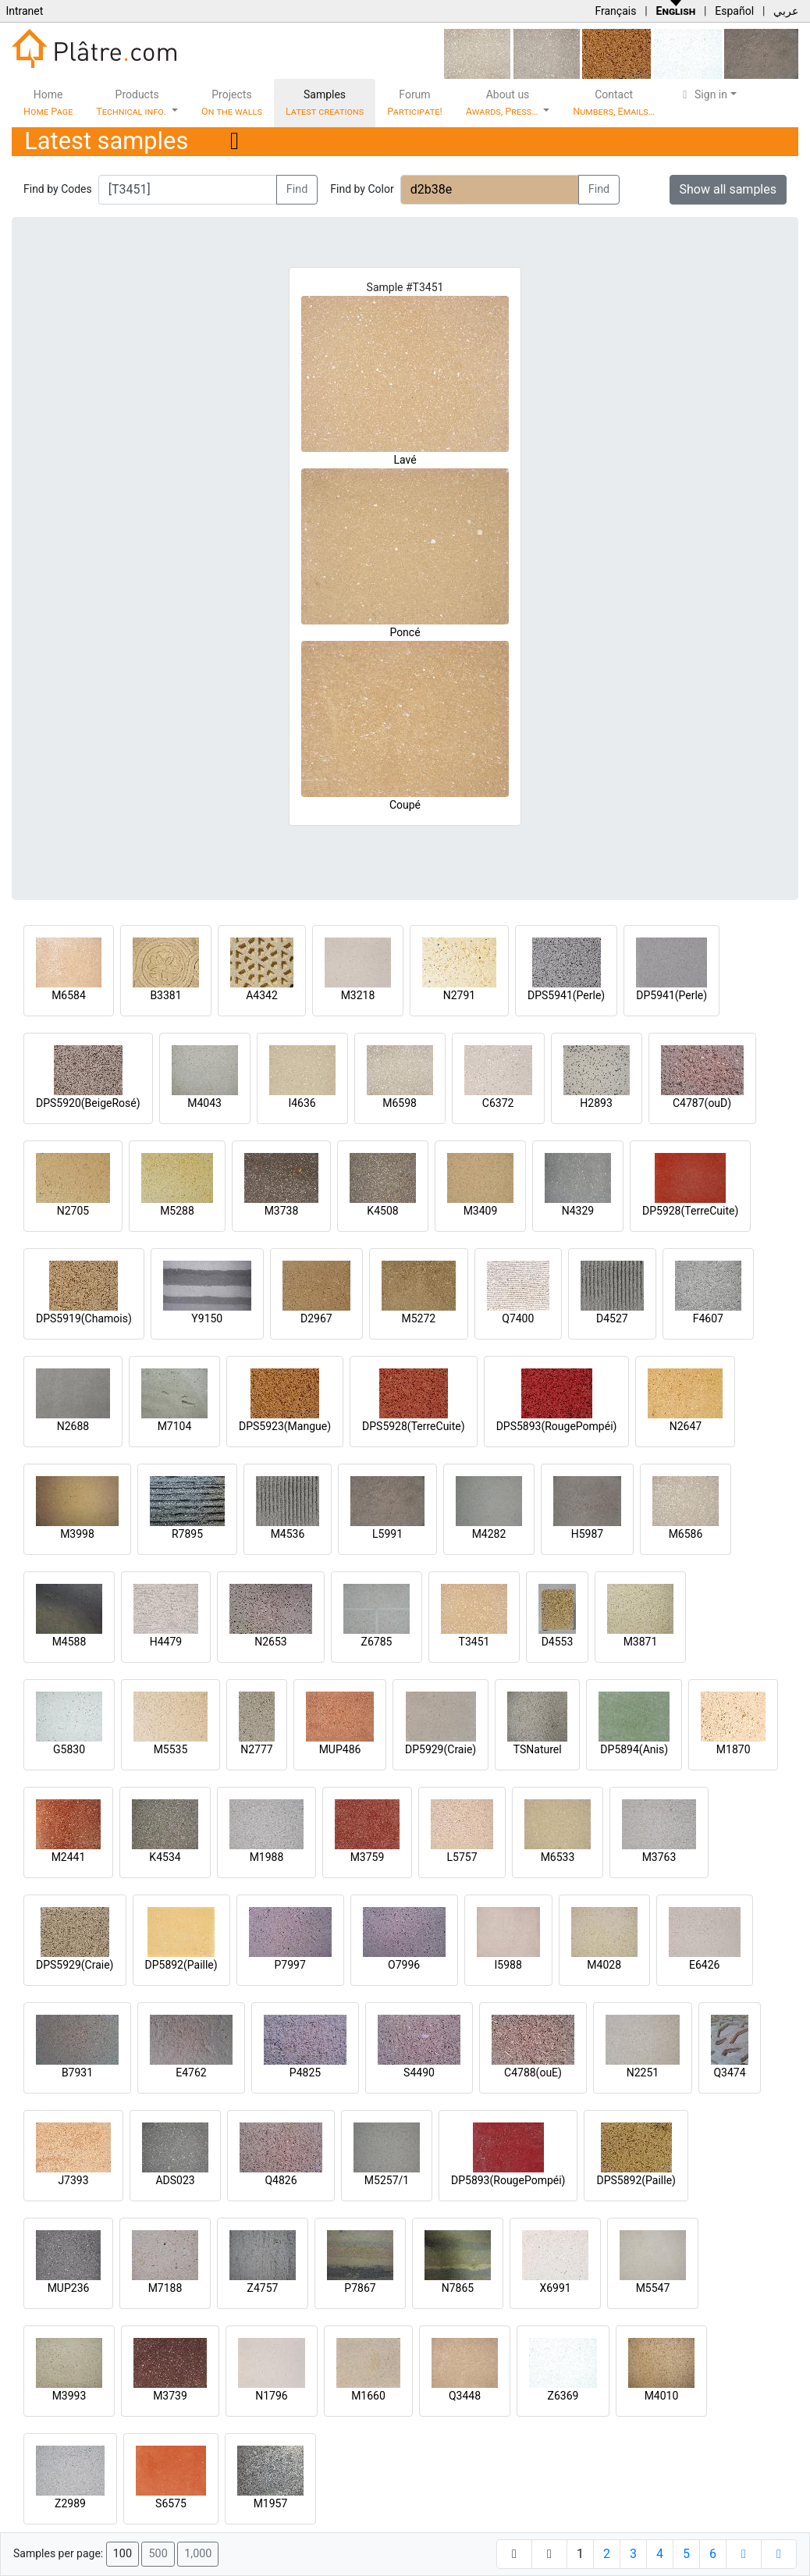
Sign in (702, 94)
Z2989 (70, 2503)
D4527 (612, 1318)
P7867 (359, 2288)
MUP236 (69, 2288)
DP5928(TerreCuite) (690, 1210)
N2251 (643, 2072)
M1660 (368, 2395)
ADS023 (174, 2180)
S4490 (419, 2072)
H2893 (596, 1103)
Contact (614, 102)
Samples (325, 102)
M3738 (282, 1210)
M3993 (69, 2395)
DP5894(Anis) (634, 1749)
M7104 (175, 1426)
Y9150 (206, 1318)
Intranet (24, 11)
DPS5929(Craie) (75, 1965)
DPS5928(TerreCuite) (413, 1426)
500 (157, 2553)
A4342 (262, 995)
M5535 (171, 1749)
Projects (231, 102)
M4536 (288, 1534)
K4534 (164, 1857)
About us (503, 102)
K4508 (382, 1210)
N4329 (578, 1210)
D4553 (558, 1641)
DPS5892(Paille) (635, 2180)
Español (734, 11)
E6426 (704, 1965)
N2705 (73, 1210)
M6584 (69, 995)
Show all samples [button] (728, 189)
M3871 (640, 1641)
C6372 (498, 1103)
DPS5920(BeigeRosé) (88, 1103)
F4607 (708, 1318)
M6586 (686, 1534)
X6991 (554, 2288)
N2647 (686, 1426)
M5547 (653, 2288)
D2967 (316, 1318)
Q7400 (518, 1318)
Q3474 (729, 2072)
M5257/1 (386, 2180)
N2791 (459, 995)
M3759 (367, 1857)
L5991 (387, 1534)
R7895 (187, 1534)
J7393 (73, 2180)
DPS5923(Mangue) (285, 1426)
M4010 (662, 2395)
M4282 (489, 1534)
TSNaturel (537, 1749)
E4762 (191, 2072)
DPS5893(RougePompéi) (556, 1426)
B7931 (77, 2072)
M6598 (399, 1103)
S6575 (171, 2503)
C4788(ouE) (533, 2072)
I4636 (301, 1103)
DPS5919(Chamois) (84, 1318)
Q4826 (281, 2180)
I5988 (508, 1965)
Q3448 (465, 2395)
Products (132, 102)
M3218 (358, 995)
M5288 (177, 1210)
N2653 (270, 1641)
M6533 (558, 1857)
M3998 (77, 1534)
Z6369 (563, 2395)
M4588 (69, 1641)
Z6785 (377, 1641)
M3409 (481, 1210)
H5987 (587, 1534)
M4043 (204, 1103)
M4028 (604, 1965)
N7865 (458, 2288)
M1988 (267, 1857)
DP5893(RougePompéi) (508, 2180)
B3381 (165, 995)
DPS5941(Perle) (566, 995)
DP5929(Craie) (440, 1749)
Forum (414, 102)
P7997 (290, 1965)
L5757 (461, 1857)
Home (48, 102)
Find (297, 189)
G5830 (69, 1749)
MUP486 (340, 1749)
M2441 (69, 1857)
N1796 (271, 2395)
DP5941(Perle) (671, 995)
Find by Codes (57, 189)
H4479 (166, 1641)
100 (122, 2553)
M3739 (170, 2395)
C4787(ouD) (702, 1103)
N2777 (256, 1749)
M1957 (271, 2503)
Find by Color (361, 189)
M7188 (165, 2288)
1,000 (197, 2553)
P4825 (305, 2072)
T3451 (474, 1641)
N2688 (73, 1426)
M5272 (418, 1318)
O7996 (404, 1965)
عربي (785, 11)
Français (615, 11)
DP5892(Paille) (181, 1965)
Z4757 (263, 2288)
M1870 (733, 1749)
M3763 (659, 1857)
